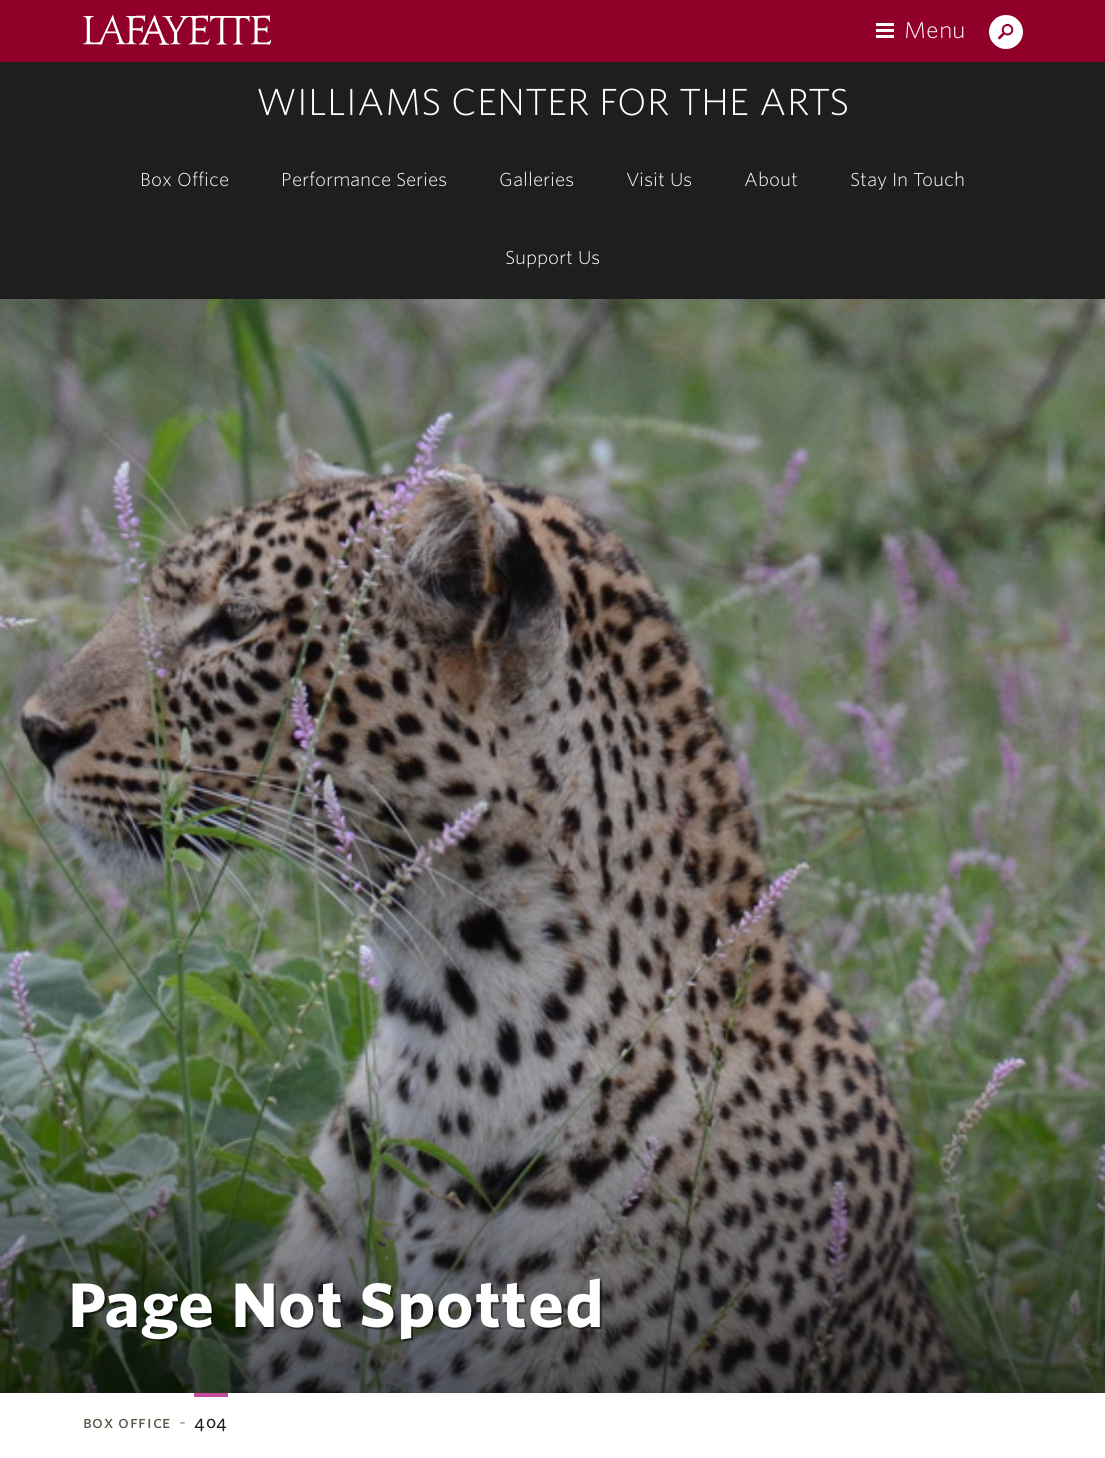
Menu (934, 30)
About (771, 179)
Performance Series (364, 179)
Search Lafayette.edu (1006, 35)
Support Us (552, 257)
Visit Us (659, 179)
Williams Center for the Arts (552, 102)
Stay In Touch (907, 179)
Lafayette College (177, 32)
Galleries (536, 179)
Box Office (184, 179)
